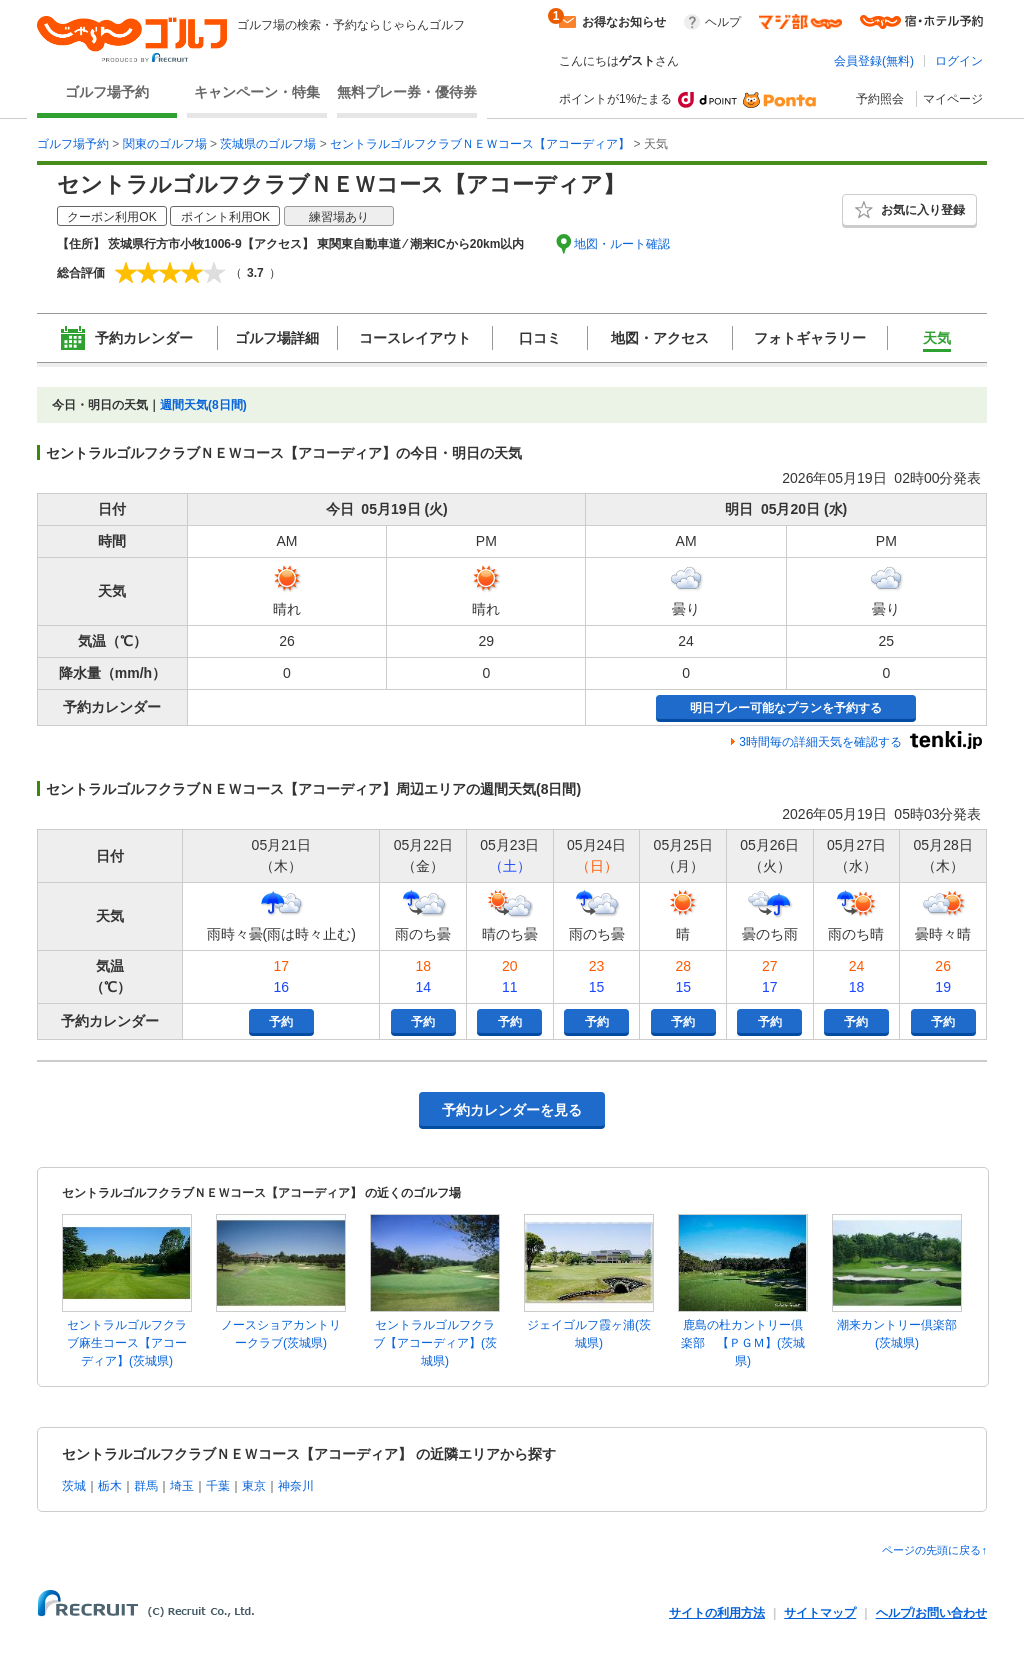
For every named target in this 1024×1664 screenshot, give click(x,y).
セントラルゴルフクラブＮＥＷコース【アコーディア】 (480, 144)
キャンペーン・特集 (257, 92)
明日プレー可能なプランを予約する (786, 708)
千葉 (218, 1486)
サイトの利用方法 (717, 1613)
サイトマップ (820, 1613)
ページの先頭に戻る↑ (934, 1550)
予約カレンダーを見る (512, 1110)
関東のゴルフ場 (165, 144)
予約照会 (880, 99)
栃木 (110, 1486)
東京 (254, 1486)
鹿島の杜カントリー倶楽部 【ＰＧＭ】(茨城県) (743, 1343)
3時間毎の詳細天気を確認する (820, 742)
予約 (281, 1022)
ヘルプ (723, 22)
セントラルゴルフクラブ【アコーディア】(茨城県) (435, 1343)
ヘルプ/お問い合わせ (931, 1613)
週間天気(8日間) (203, 405)
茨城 (74, 1486)
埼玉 (182, 1486)
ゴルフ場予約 (107, 92)
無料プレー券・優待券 (407, 92)
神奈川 (296, 1486)
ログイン (959, 61)
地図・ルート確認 (622, 244)
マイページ (953, 99)
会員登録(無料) (874, 61)
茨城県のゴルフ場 (268, 144)
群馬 (146, 1486)
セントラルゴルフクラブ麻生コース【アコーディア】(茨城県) (127, 1343)
